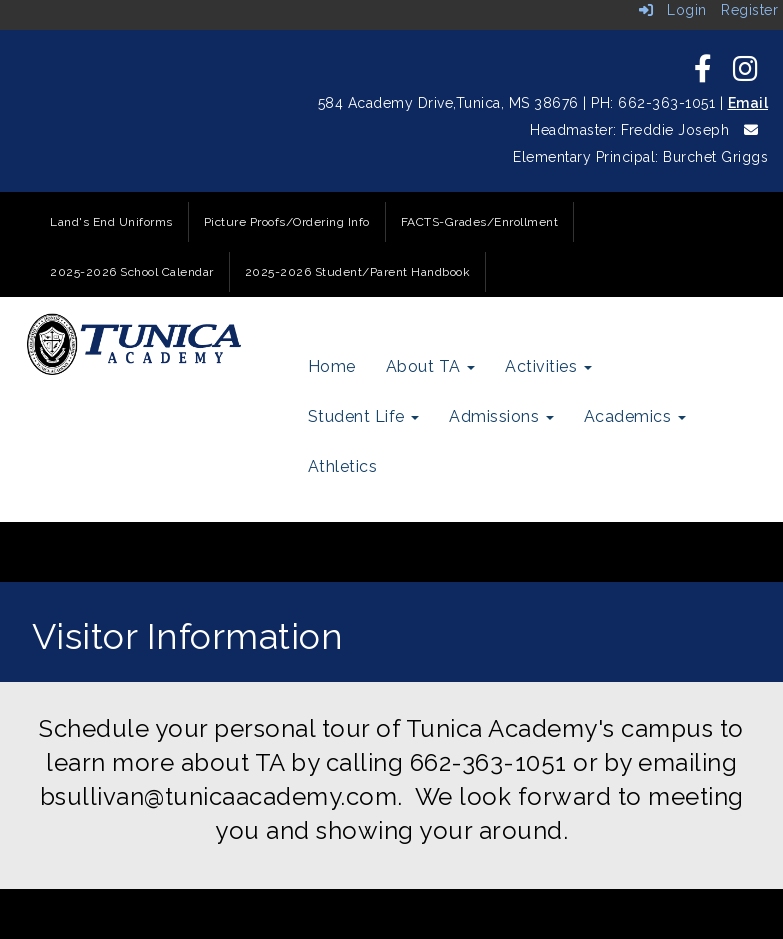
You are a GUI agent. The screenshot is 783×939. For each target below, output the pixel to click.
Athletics (343, 466)
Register (749, 10)
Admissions (501, 416)
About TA (431, 366)
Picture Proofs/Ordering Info (287, 222)
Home (332, 366)
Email (748, 103)
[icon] (703, 74)
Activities (548, 366)
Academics (635, 416)
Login (673, 10)
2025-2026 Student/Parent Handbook (358, 272)
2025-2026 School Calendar (132, 272)
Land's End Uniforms (111, 222)
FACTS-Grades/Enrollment (480, 222)
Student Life (364, 416)
